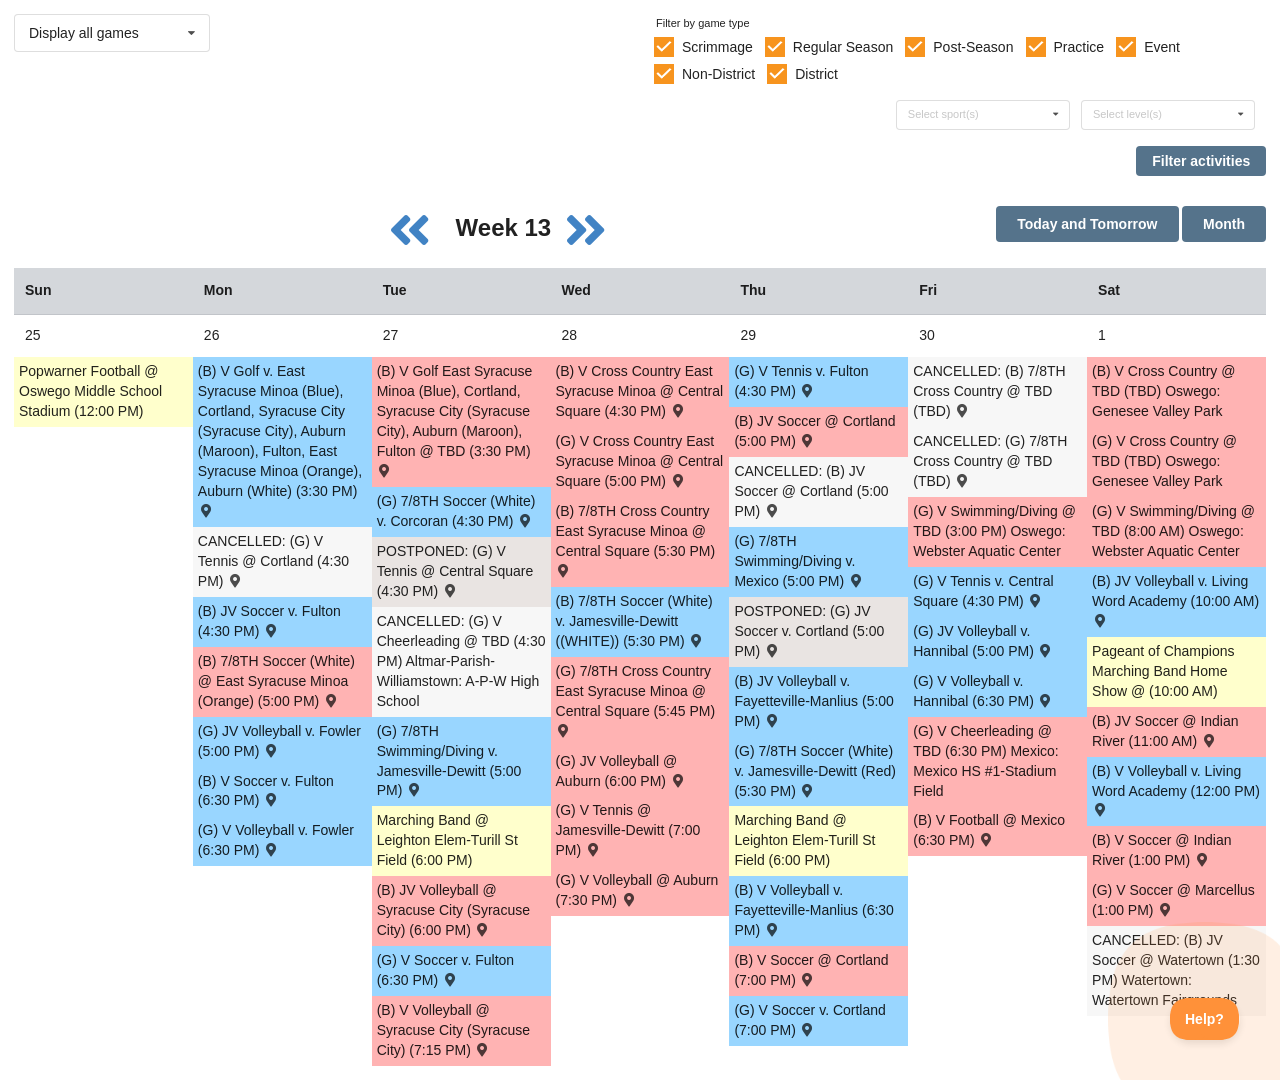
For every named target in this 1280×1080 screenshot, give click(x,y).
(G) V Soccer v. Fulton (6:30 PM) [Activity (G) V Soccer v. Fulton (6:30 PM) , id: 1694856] (445, 970)
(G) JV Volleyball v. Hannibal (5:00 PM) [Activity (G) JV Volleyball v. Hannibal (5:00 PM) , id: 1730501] (983, 641)
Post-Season (973, 47)
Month (1224, 224)
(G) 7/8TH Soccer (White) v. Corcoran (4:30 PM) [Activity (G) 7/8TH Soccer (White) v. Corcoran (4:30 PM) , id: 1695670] (456, 511)
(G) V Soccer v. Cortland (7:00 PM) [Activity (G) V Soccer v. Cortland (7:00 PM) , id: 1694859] (809, 1020)
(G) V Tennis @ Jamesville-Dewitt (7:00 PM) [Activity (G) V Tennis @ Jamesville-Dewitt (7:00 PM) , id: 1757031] (628, 830)
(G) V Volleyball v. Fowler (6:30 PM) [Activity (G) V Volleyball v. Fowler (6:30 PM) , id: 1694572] (276, 840)
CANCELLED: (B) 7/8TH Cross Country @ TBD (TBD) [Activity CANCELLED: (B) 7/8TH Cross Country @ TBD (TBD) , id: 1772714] (989, 391)
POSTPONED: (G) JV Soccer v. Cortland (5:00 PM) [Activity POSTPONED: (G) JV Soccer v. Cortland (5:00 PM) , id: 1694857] (809, 631)
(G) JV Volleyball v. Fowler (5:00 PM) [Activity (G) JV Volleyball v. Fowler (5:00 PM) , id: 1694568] (279, 741)
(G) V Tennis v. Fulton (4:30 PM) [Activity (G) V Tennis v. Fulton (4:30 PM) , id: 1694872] (801, 381)
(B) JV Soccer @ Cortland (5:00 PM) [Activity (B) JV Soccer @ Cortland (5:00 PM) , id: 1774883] (814, 431)
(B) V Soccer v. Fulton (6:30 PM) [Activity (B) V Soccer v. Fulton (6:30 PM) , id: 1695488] (266, 791)
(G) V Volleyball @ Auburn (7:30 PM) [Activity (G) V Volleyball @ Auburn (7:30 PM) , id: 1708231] (637, 890)
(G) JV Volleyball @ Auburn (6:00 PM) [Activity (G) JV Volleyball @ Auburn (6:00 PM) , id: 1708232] (621, 771)
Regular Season (843, 47)
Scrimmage (717, 47)
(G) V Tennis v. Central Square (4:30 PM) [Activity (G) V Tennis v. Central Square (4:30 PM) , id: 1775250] (983, 591)
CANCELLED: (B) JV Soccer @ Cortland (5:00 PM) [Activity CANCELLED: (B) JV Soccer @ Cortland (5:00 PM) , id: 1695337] (811, 491)
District (816, 74)
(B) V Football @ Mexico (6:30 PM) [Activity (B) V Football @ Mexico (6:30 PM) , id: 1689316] (989, 830)
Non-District (718, 74)
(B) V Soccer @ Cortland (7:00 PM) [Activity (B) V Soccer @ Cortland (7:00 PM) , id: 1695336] (811, 970)
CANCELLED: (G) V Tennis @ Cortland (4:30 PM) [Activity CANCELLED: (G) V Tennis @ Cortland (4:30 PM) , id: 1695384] (273, 561)
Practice (1079, 47)
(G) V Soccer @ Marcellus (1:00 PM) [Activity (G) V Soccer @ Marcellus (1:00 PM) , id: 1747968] (1173, 900)
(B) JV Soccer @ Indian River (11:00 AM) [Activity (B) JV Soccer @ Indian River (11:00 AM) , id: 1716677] (1165, 731)
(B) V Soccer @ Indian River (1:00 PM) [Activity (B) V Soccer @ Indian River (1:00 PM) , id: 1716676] (1162, 850)
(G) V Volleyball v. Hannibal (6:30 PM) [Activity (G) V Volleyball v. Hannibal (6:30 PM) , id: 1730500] (983, 691)
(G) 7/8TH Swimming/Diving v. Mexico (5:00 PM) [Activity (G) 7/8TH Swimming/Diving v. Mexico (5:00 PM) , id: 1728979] (799, 561)
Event (1162, 47)
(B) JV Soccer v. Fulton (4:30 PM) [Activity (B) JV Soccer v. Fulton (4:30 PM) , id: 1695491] (269, 621)
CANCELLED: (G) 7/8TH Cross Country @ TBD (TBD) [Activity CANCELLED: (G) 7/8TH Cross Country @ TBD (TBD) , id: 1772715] (990, 461)
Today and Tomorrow (1087, 224)
